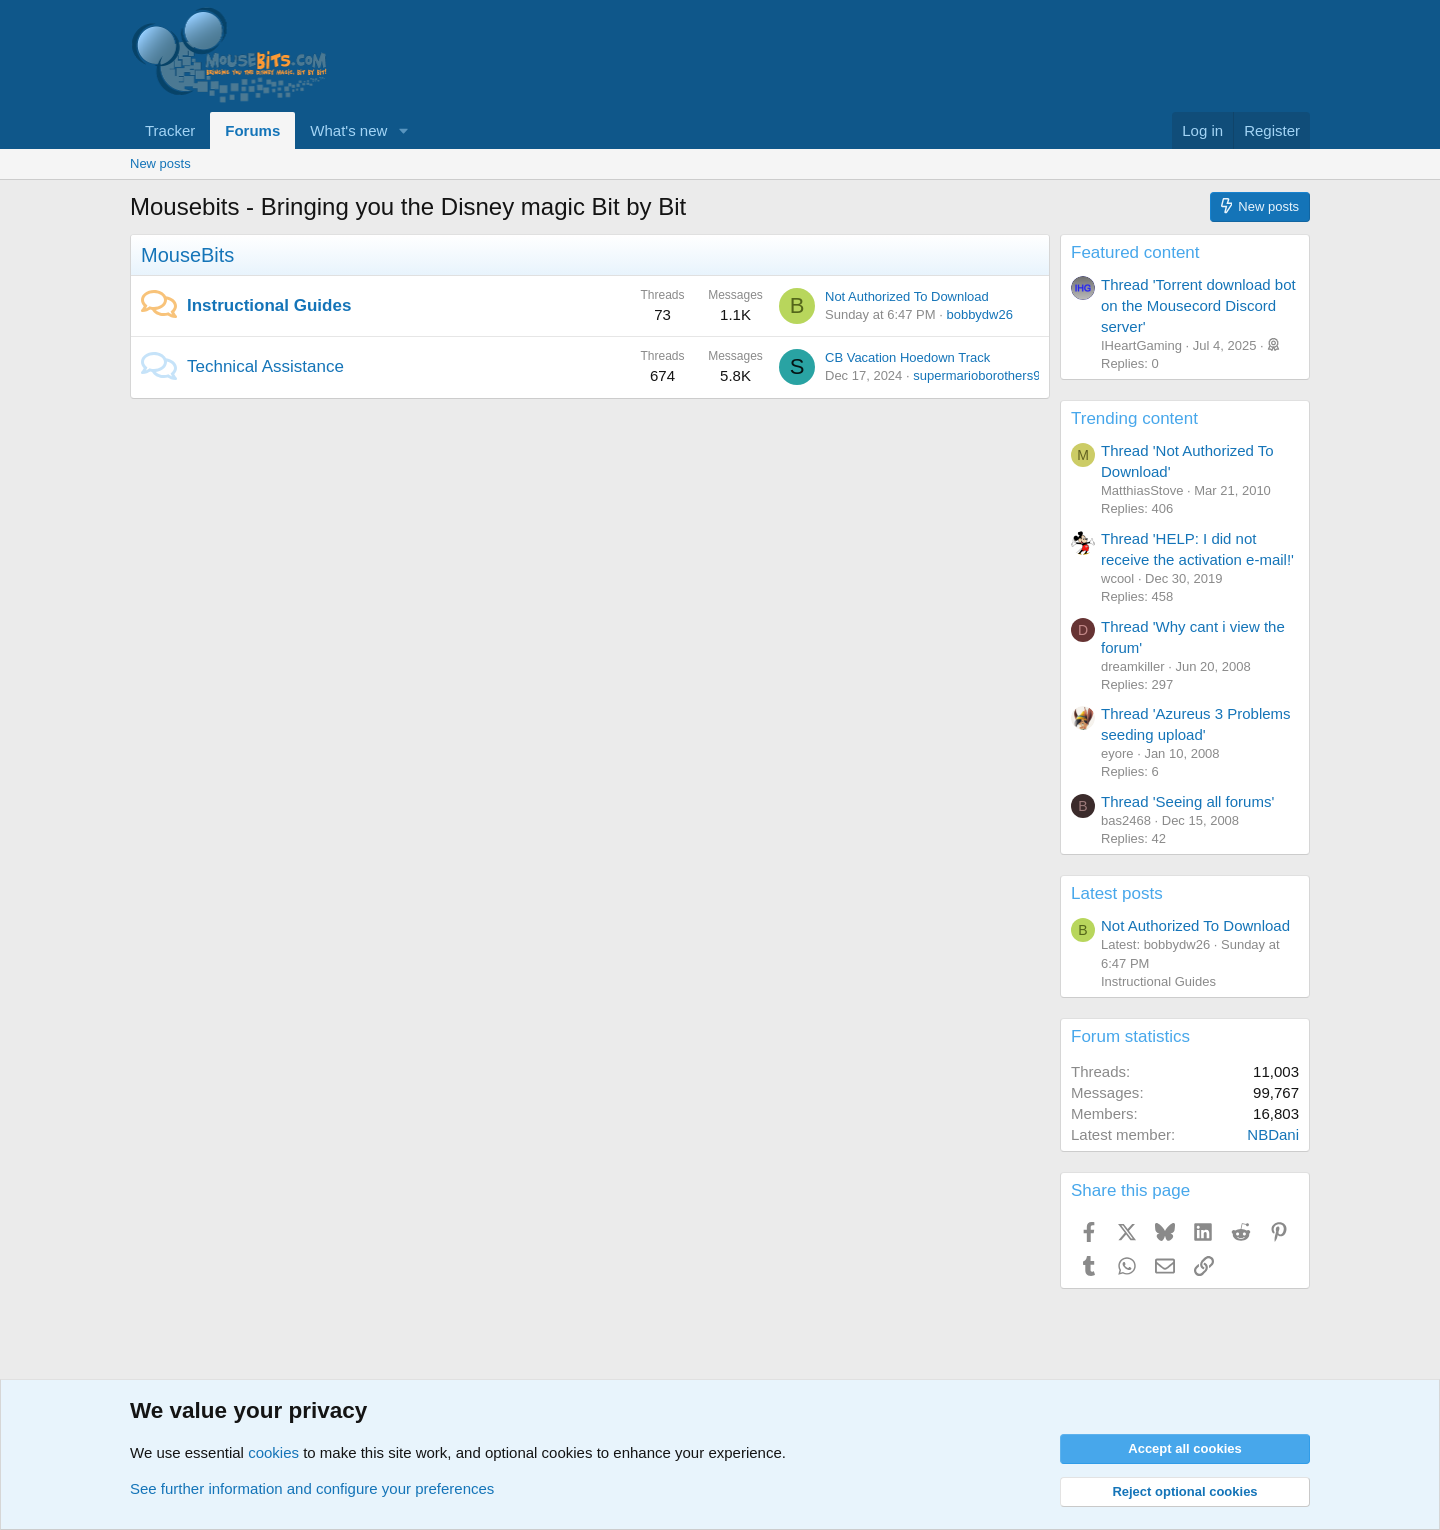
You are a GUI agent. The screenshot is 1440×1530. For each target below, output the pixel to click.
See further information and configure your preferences (312, 1488)
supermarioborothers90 (980, 375)
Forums (252, 130)
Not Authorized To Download (907, 296)
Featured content (1135, 252)
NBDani (1273, 1134)
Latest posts (1117, 893)
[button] (403, 130)
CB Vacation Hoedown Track (907, 357)
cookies (273, 1452)
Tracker (170, 130)
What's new (348, 130)
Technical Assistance (265, 366)
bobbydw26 (979, 314)
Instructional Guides (269, 305)
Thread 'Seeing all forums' (1187, 801)
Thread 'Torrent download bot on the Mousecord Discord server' (1198, 305)
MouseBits (187, 255)
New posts (160, 163)
